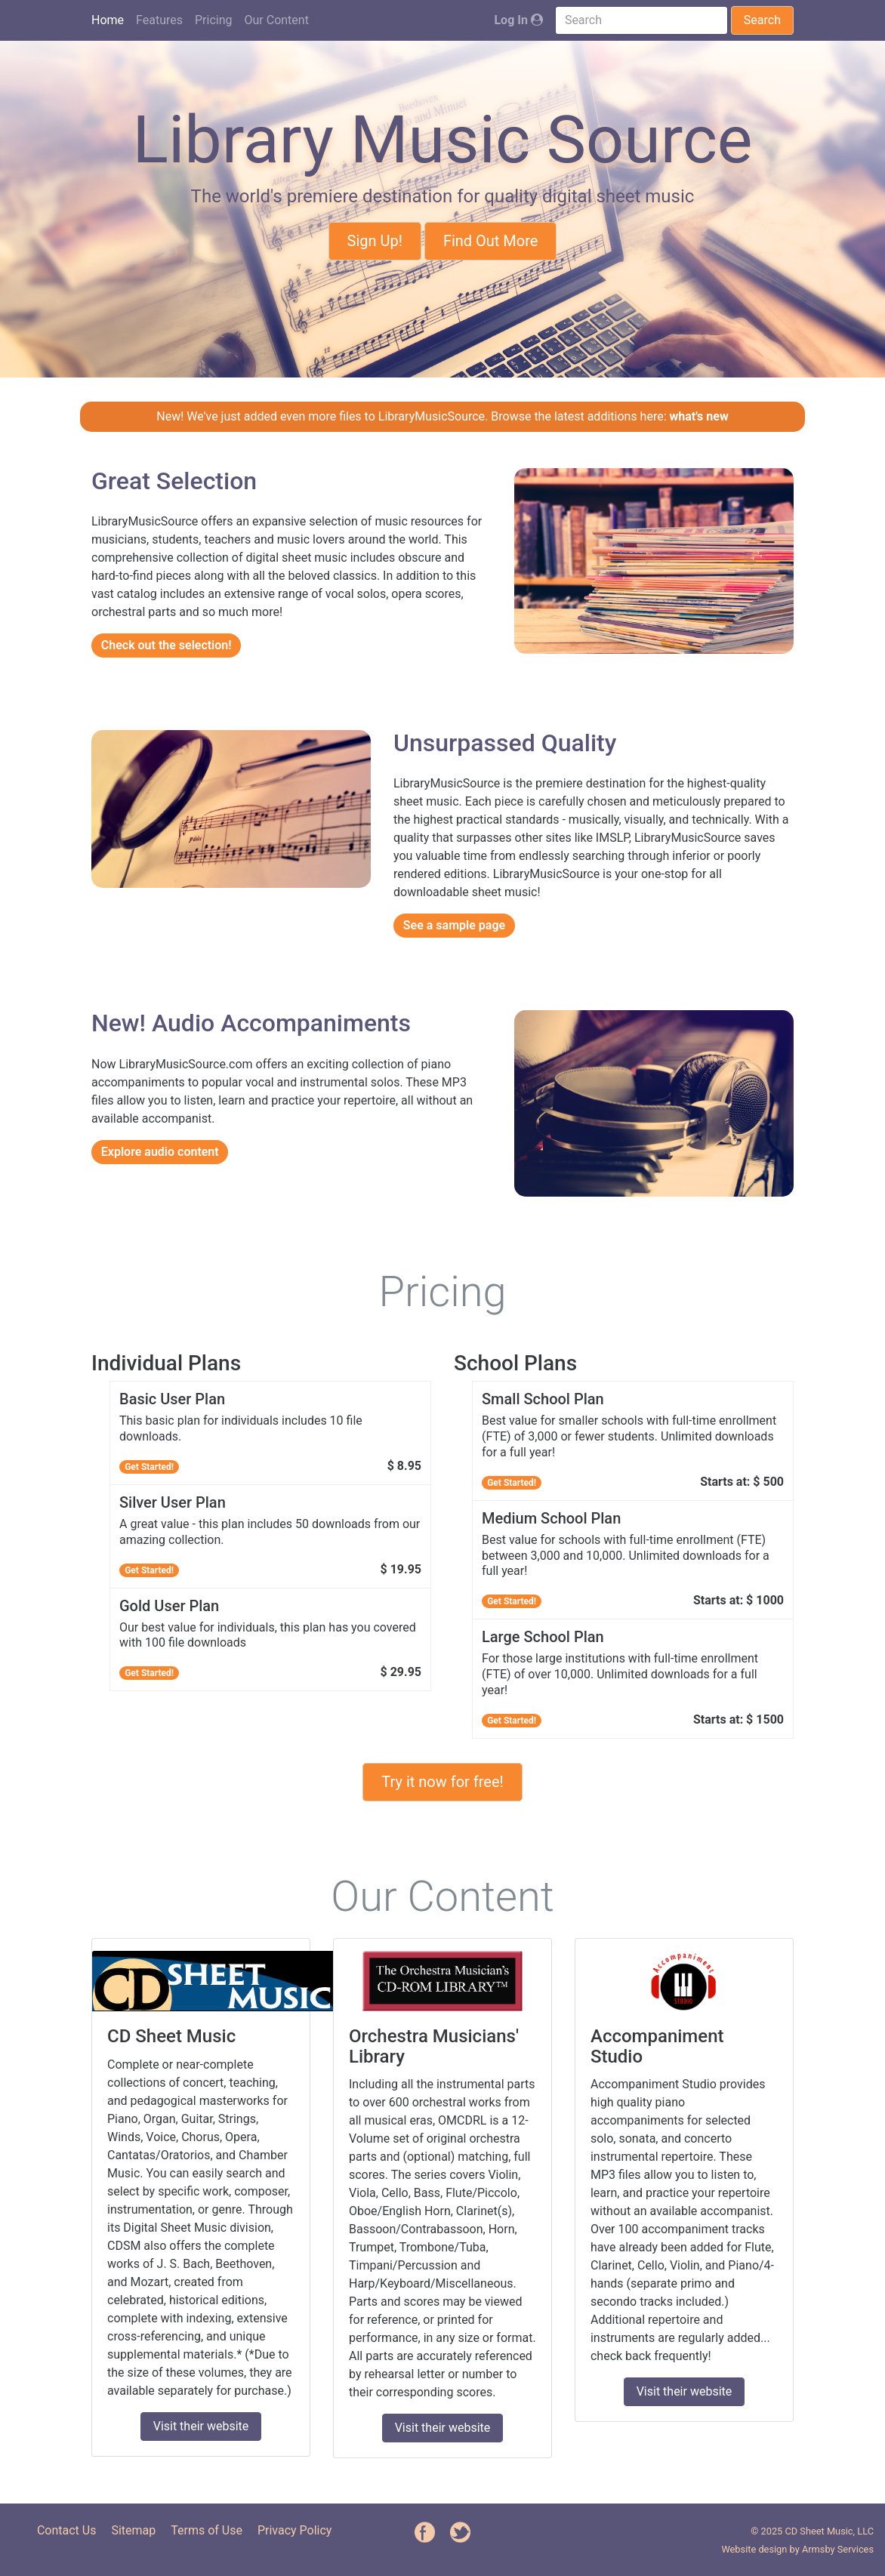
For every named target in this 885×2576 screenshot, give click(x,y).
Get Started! (149, 1467)
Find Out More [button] (490, 241)
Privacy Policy (294, 2530)
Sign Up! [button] (374, 241)
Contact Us (67, 2530)
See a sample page (454, 925)
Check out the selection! (166, 645)
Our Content (277, 20)
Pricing (214, 20)
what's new (699, 416)
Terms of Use (206, 2530)
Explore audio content (160, 1152)
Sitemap (133, 2530)
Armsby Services (838, 2549)
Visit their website (201, 2426)
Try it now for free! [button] (442, 1782)
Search (762, 20)
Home (107, 20)
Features (159, 20)
